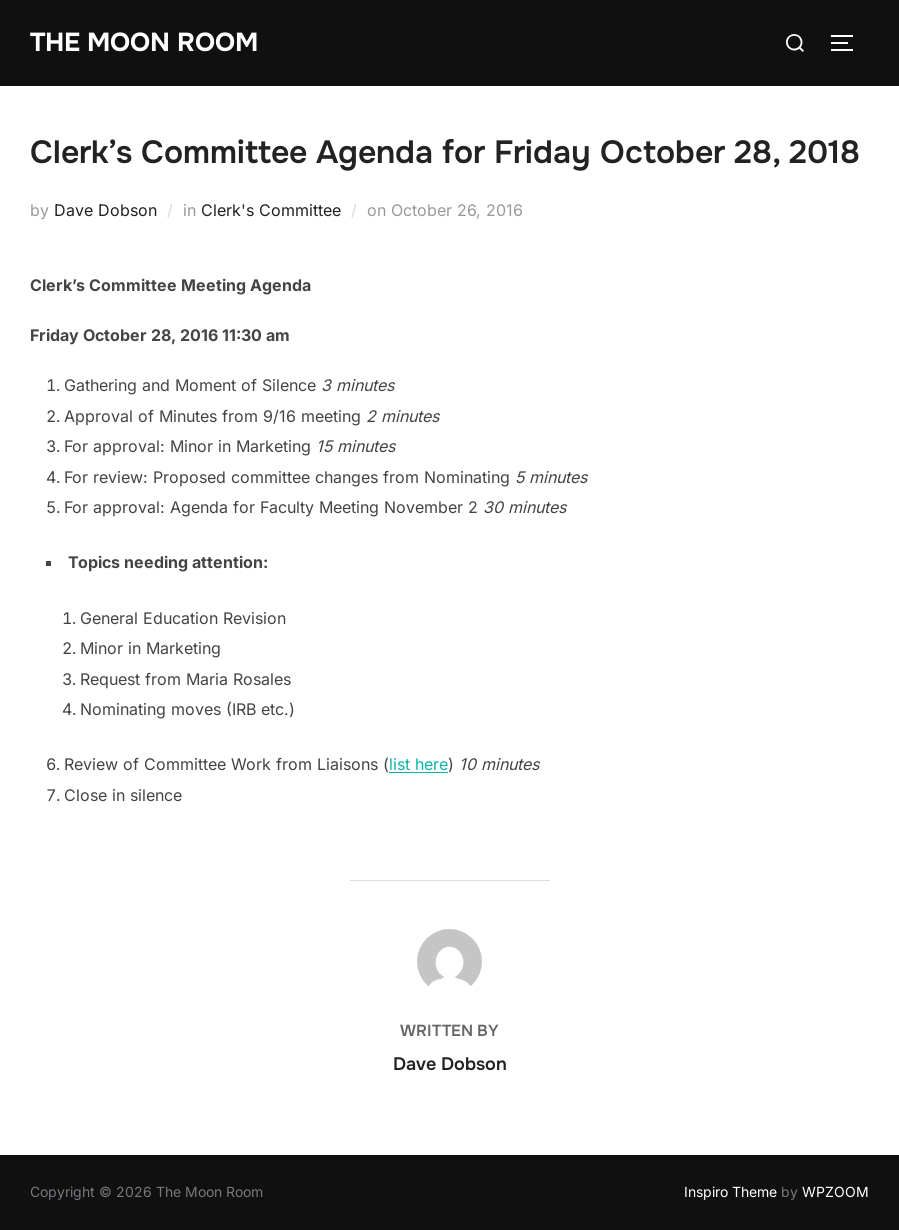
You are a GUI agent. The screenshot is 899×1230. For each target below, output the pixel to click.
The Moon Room (144, 42)
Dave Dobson (105, 210)
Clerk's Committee (271, 210)
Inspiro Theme (730, 1191)
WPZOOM (835, 1191)
